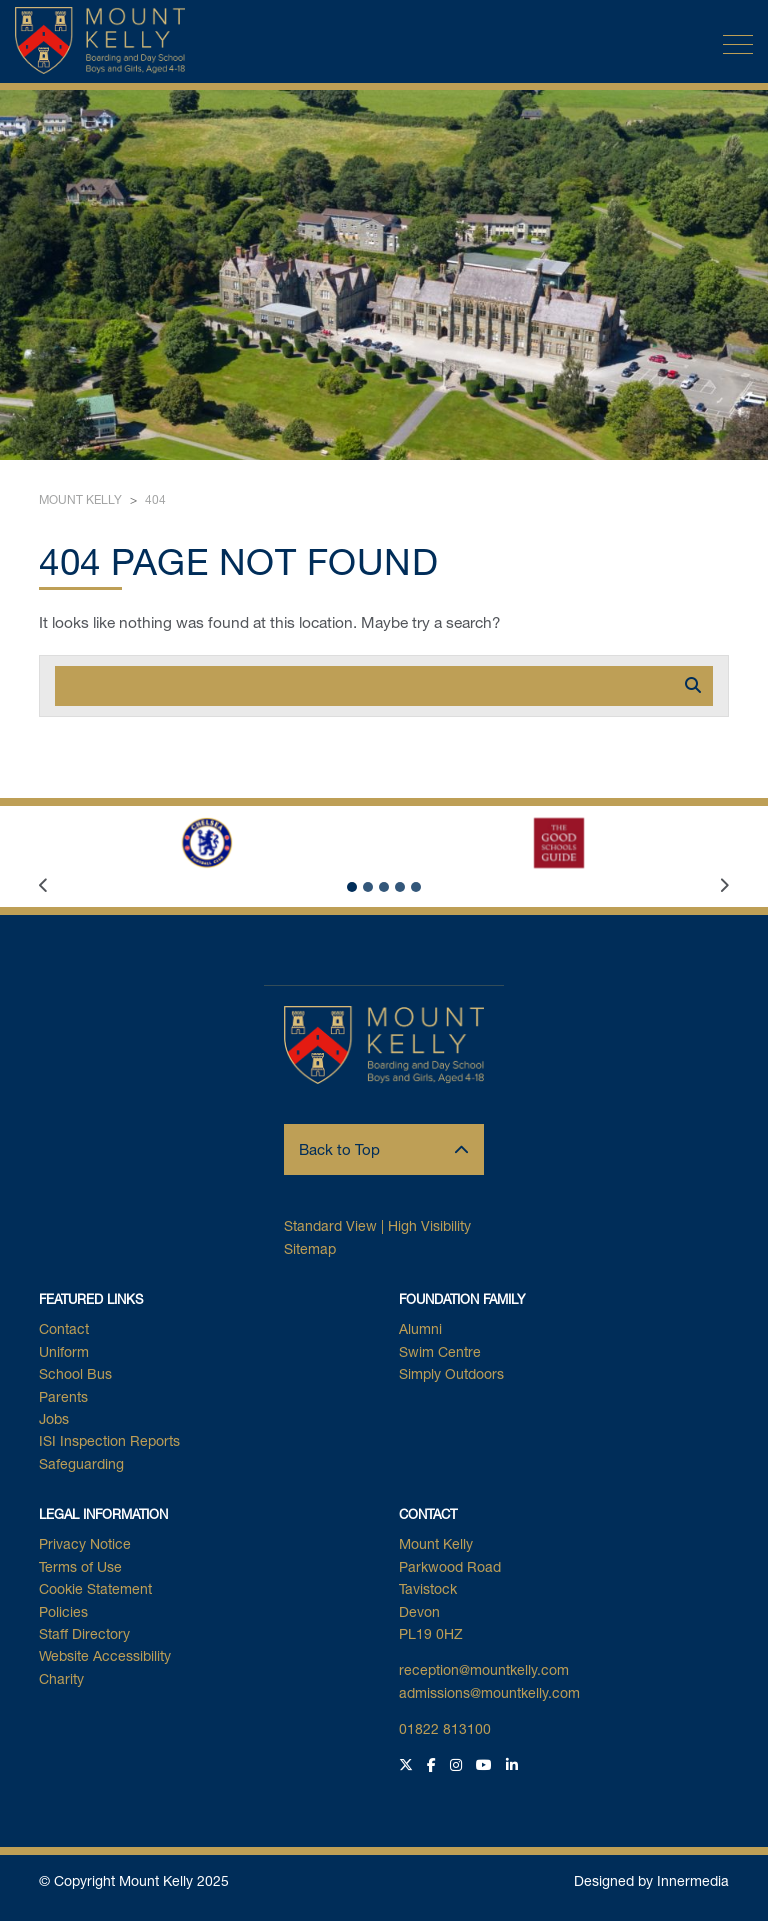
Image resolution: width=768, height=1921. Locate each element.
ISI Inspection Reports (109, 1440)
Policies (63, 1611)
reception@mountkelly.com (484, 1669)
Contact (64, 1328)
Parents (63, 1396)
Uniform (64, 1351)
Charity (61, 1678)
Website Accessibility (105, 1655)
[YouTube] (486, 1764)
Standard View (330, 1225)
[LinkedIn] (514, 1764)
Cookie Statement (95, 1588)
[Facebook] (434, 1764)
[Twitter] (408, 1764)
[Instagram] (458, 1764)
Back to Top (384, 1149)
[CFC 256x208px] (207, 843)
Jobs (54, 1418)
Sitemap (310, 1248)
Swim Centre (440, 1351)
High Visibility (429, 1225)
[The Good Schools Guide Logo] (559, 843)
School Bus (75, 1373)
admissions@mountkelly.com (489, 1692)
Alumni (420, 1328)
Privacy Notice (85, 1543)
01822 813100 (445, 1728)
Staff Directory (84, 1633)
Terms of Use (80, 1566)
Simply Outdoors (451, 1373)
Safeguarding (81, 1463)
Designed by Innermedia (651, 1880)
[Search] (364, 686)
